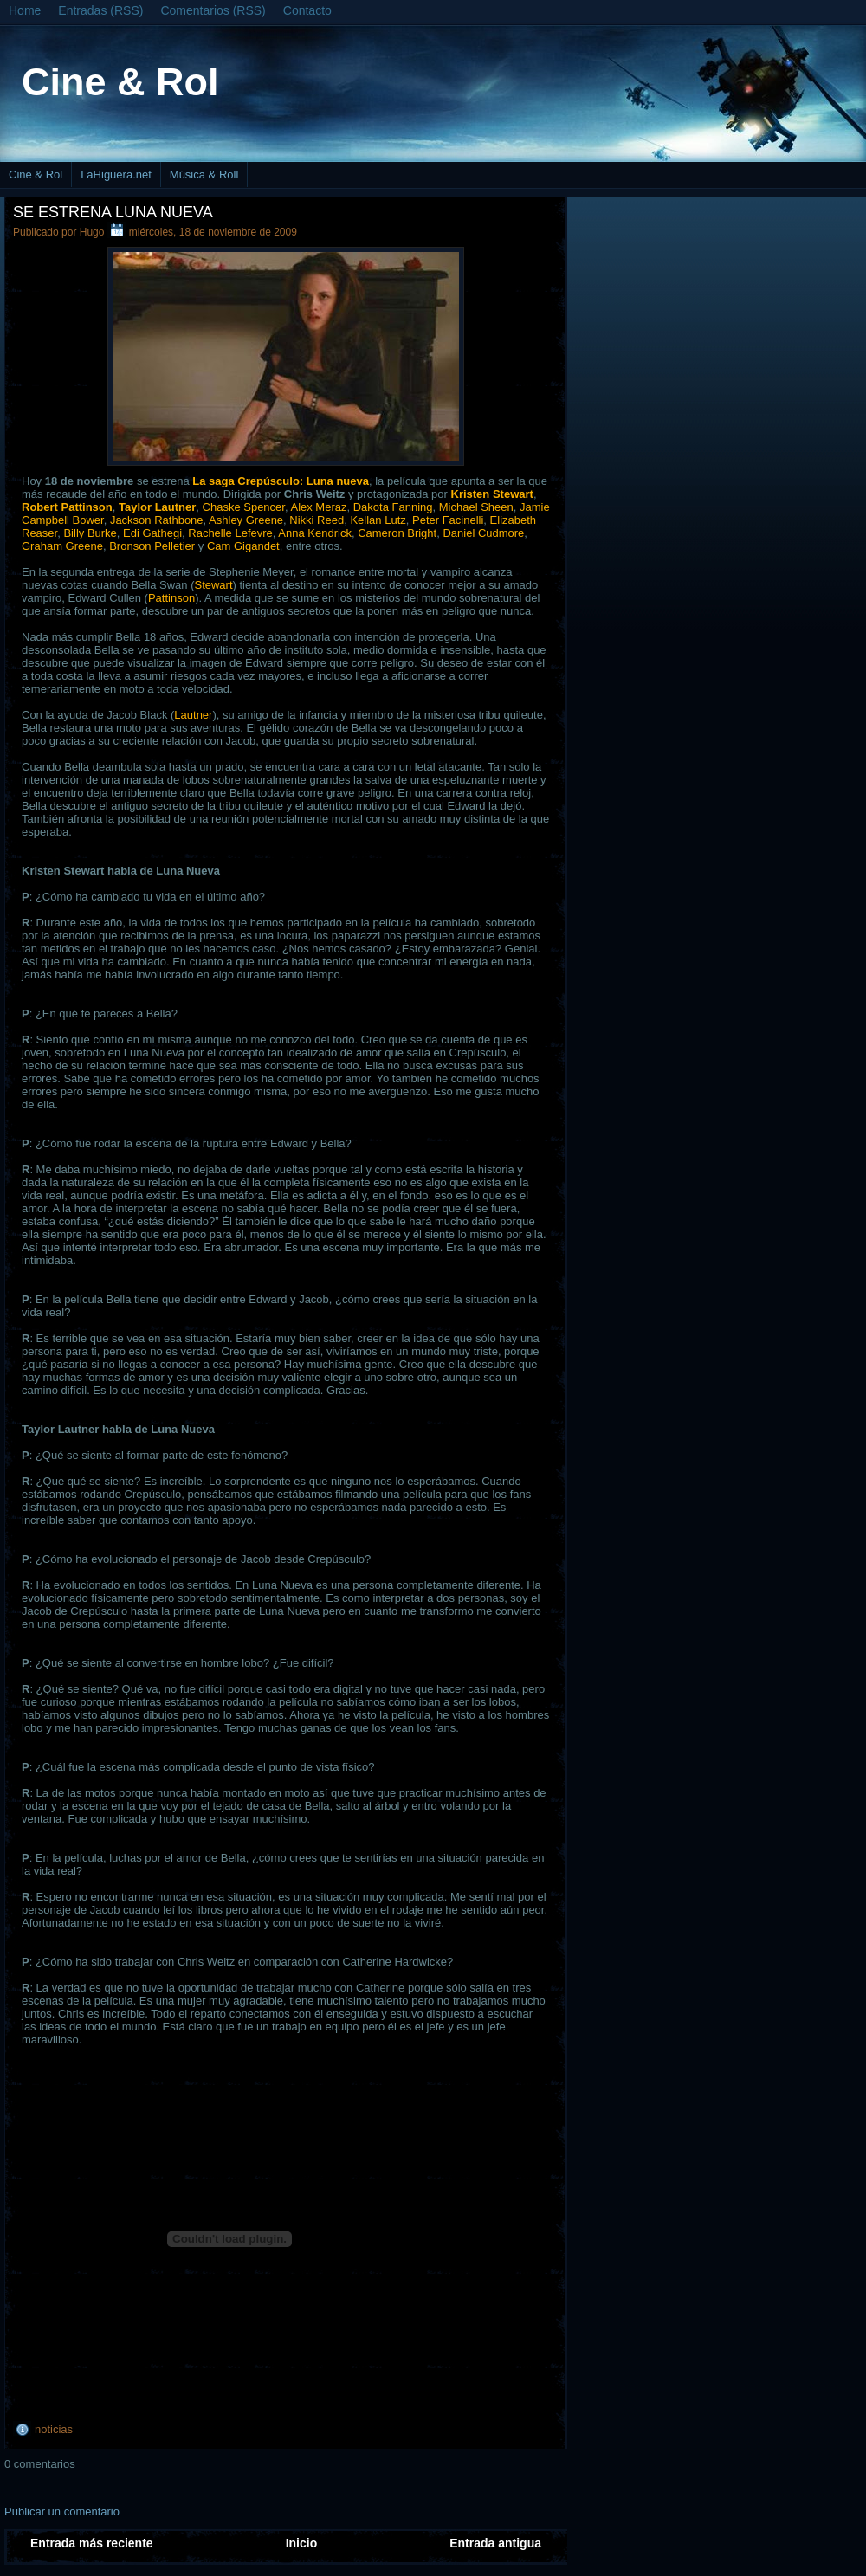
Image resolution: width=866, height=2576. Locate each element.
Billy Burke (89, 532)
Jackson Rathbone (157, 519)
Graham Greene (62, 545)
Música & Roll (204, 174)
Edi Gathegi (152, 532)
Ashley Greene (246, 519)
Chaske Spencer (244, 506)
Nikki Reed (316, 519)
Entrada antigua (495, 2543)
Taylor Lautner (157, 506)
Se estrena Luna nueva (113, 212)
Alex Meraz (318, 506)
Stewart (213, 584)
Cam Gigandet (243, 545)
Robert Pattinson (67, 506)
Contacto (307, 10)
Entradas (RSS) (100, 10)
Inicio (302, 2543)
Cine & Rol (120, 82)
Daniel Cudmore (483, 532)
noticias (54, 2429)
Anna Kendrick (315, 532)
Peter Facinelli (447, 519)
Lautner (193, 714)
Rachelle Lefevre (230, 532)
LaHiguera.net (116, 174)
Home (25, 10)
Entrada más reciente (91, 2543)
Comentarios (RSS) (212, 10)
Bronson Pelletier (152, 545)
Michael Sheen (476, 506)
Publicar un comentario (62, 2511)
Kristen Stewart (492, 493)
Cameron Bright (397, 532)
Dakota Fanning (393, 506)
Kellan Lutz (377, 519)
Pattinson (171, 597)
